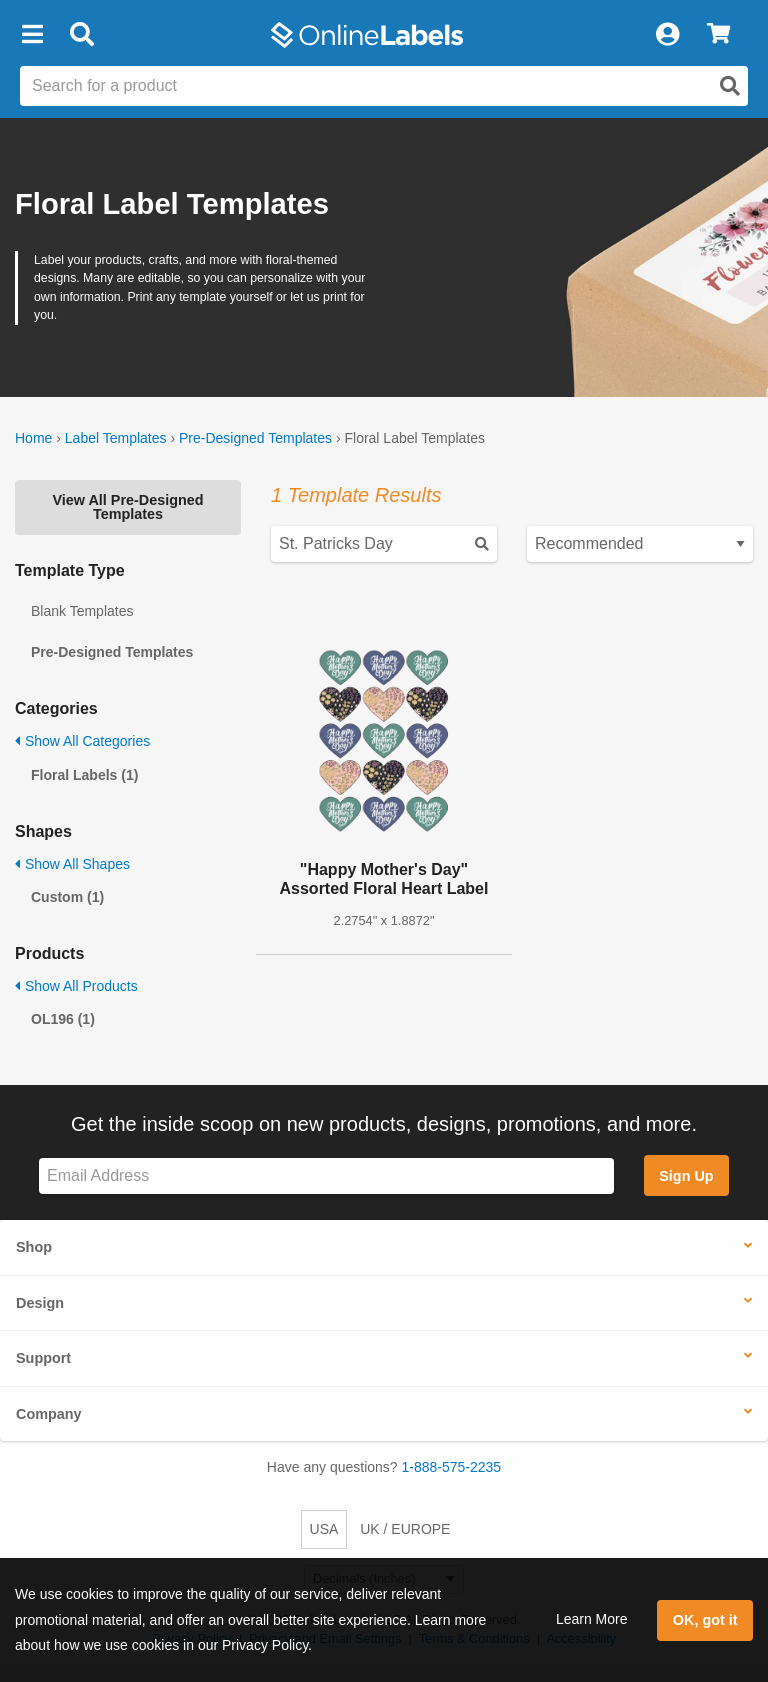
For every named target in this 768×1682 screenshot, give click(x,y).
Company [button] (49, 1414)
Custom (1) (67, 897)
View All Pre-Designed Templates (127, 507)
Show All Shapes (72, 864)
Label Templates (116, 438)
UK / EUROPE (405, 1529)
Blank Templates (82, 611)
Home (33, 438)
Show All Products (76, 986)
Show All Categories (82, 741)
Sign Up (686, 1176)
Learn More (592, 1619)
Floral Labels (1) (84, 775)
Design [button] (40, 1303)
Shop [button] (34, 1247)
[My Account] (667, 35)
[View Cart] (718, 35)
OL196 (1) (63, 1019)
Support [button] (43, 1358)
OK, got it (705, 1620)
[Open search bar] (81, 35)
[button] (32, 35)
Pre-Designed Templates (255, 438)
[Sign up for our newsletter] (326, 1176)
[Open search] (730, 86)
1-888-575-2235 (452, 1467)
